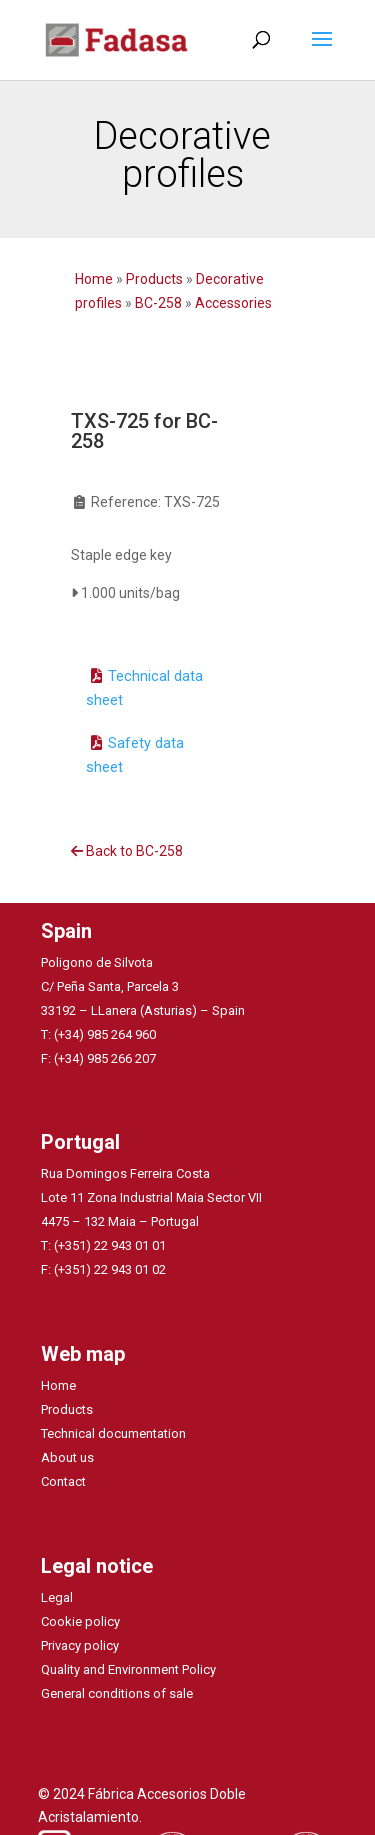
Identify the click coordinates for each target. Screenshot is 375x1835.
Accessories (233, 303)
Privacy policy (80, 1645)
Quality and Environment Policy (128, 1669)
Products (154, 279)
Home (95, 279)
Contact (63, 1481)
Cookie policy (80, 1621)
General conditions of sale (117, 1693)
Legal (57, 1597)
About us (67, 1457)
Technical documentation (113, 1433)
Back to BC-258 (127, 851)
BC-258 (158, 303)
